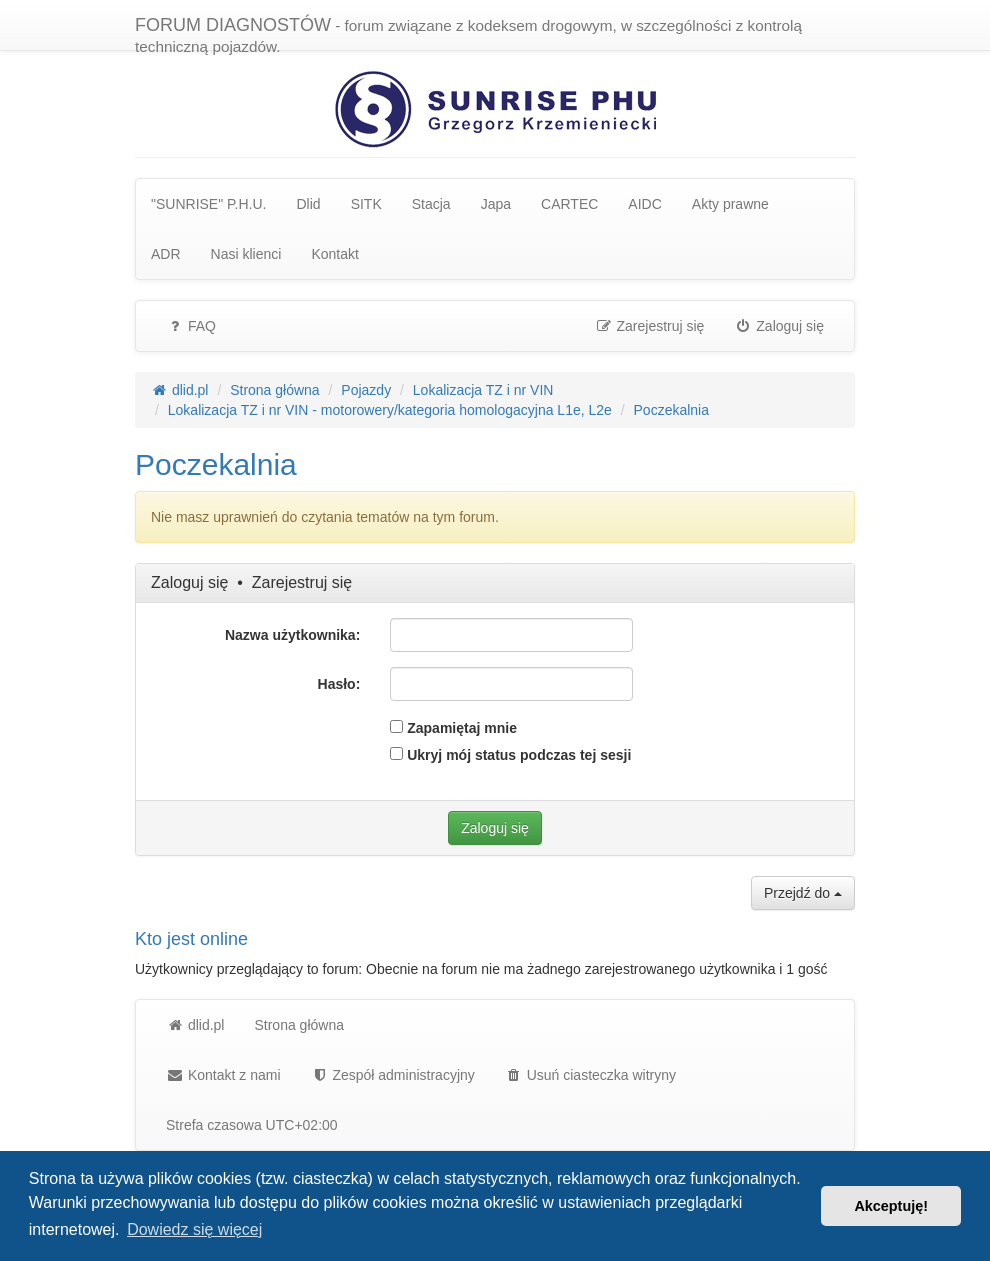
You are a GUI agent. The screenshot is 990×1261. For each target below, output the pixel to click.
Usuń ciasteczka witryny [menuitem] (590, 1075)
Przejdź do (803, 893)
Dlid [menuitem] (309, 204)
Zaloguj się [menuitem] (779, 326)
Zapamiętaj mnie (453, 728)
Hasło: (339, 684)
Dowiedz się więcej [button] (194, 1229)
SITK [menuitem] (366, 204)
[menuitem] (393, 1075)
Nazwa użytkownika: (292, 635)
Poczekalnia (216, 464)
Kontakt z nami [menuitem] (223, 1075)
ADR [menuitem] (166, 254)
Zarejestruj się (302, 582)
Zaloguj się (189, 582)
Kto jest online (191, 939)
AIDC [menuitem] (644, 204)
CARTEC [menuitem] (569, 204)
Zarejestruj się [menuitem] (650, 326)
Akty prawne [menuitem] (730, 204)
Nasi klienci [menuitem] (246, 254)
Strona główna (299, 1025)
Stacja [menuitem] (431, 204)
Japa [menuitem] (496, 204)
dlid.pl (195, 1025)
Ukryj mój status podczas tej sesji (510, 755)
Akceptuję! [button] (891, 1206)
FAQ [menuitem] (191, 326)
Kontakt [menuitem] (334, 254)
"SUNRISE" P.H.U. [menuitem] (209, 204)
